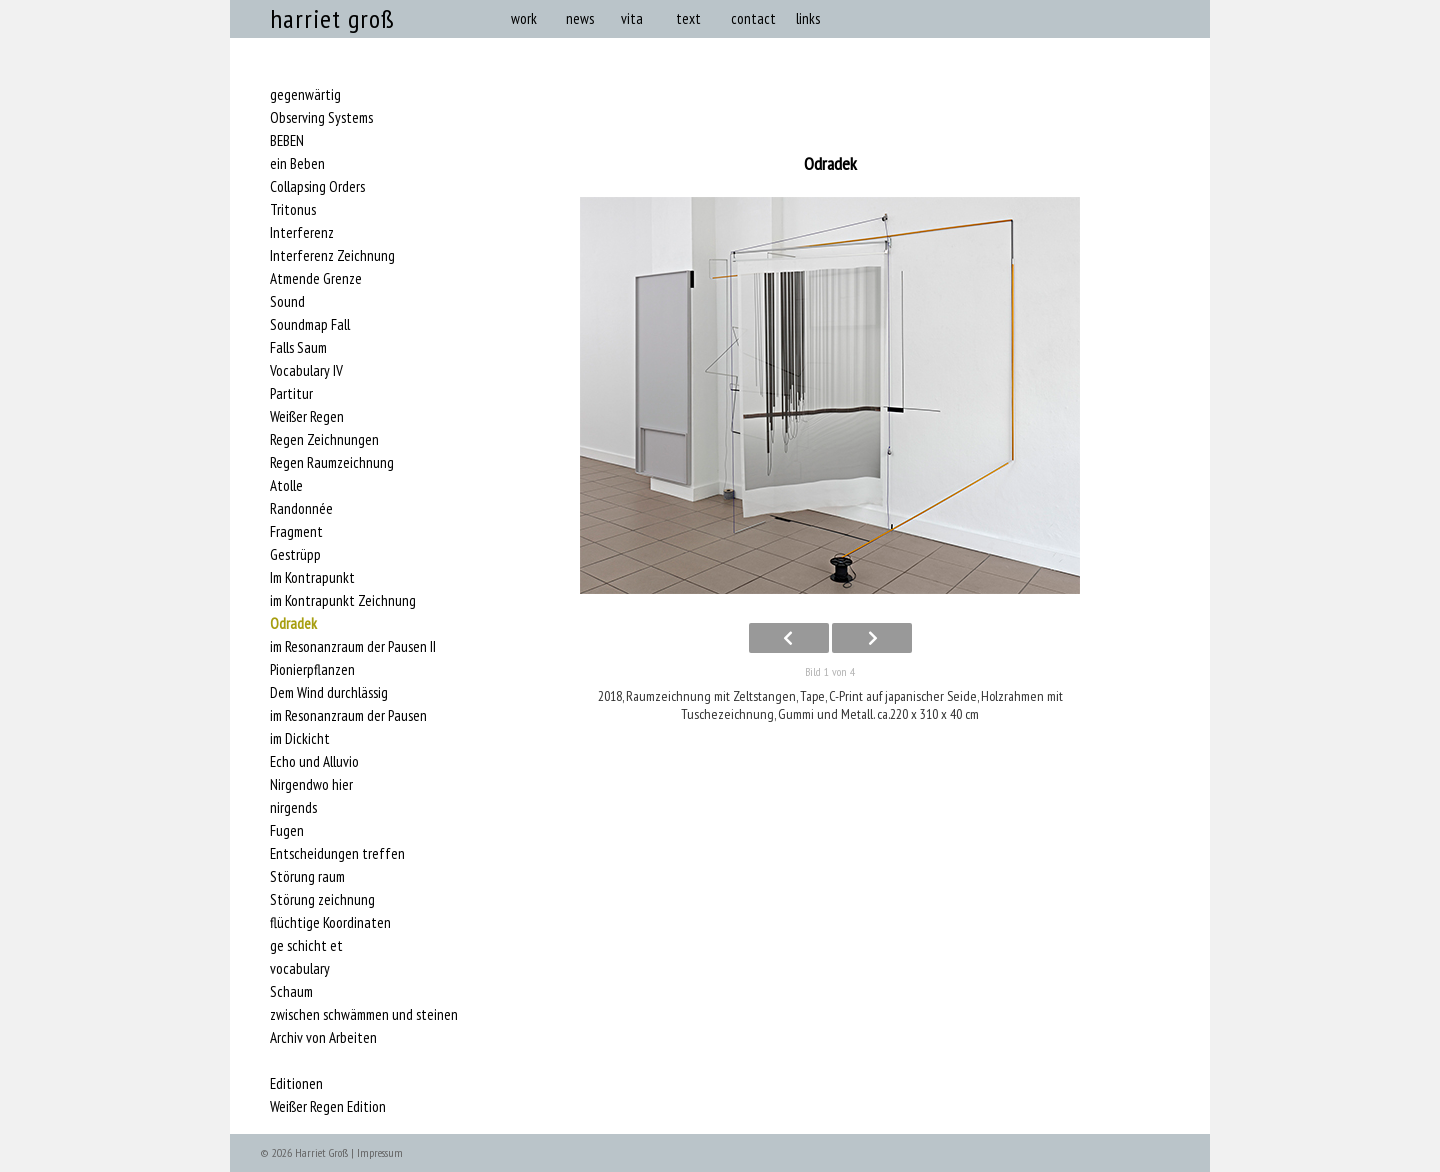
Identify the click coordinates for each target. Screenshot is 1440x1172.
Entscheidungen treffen (337, 854)
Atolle (286, 486)
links (808, 18)
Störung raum (307, 877)
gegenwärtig (305, 95)
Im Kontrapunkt (312, 578)
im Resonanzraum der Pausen (348, 716)
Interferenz (302, 233)
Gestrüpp (295, 555)
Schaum (291, 992)
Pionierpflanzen (312, 670)
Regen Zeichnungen (324, 440)
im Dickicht (300, 739)
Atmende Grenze (316, 279)
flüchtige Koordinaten (330, 923)
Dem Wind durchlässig (329, 693)
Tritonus (293, 210)
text (688, 18)
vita (632, 18)
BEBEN (287, 141)
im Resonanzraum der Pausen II (353, 647)
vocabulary (300, 969)
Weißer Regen (307, 417)
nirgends (293, 808)
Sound (287, 302)
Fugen (287, 831)
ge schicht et (306, 946)
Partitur (291, 394)
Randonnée (301, 509)
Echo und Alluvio (314, 762)
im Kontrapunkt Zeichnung (343, 601)
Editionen (296, 1084)
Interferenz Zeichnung (332, 256)
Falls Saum (298, 348)
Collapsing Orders (317, 187)
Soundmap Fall (310, 325)
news (580, 18)
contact (753, 18)
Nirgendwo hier (311, 785)
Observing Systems (321, 118)
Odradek (293, 624)
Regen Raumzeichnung (332, 463)
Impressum (380, 1152)
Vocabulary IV (306, 371)
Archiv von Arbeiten (323, 1038)
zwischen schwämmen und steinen (364, 1015)
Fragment (296, 532)
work (524, 18)
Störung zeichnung (322, 900)
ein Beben (297, 164)
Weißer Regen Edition (328, 1107)
